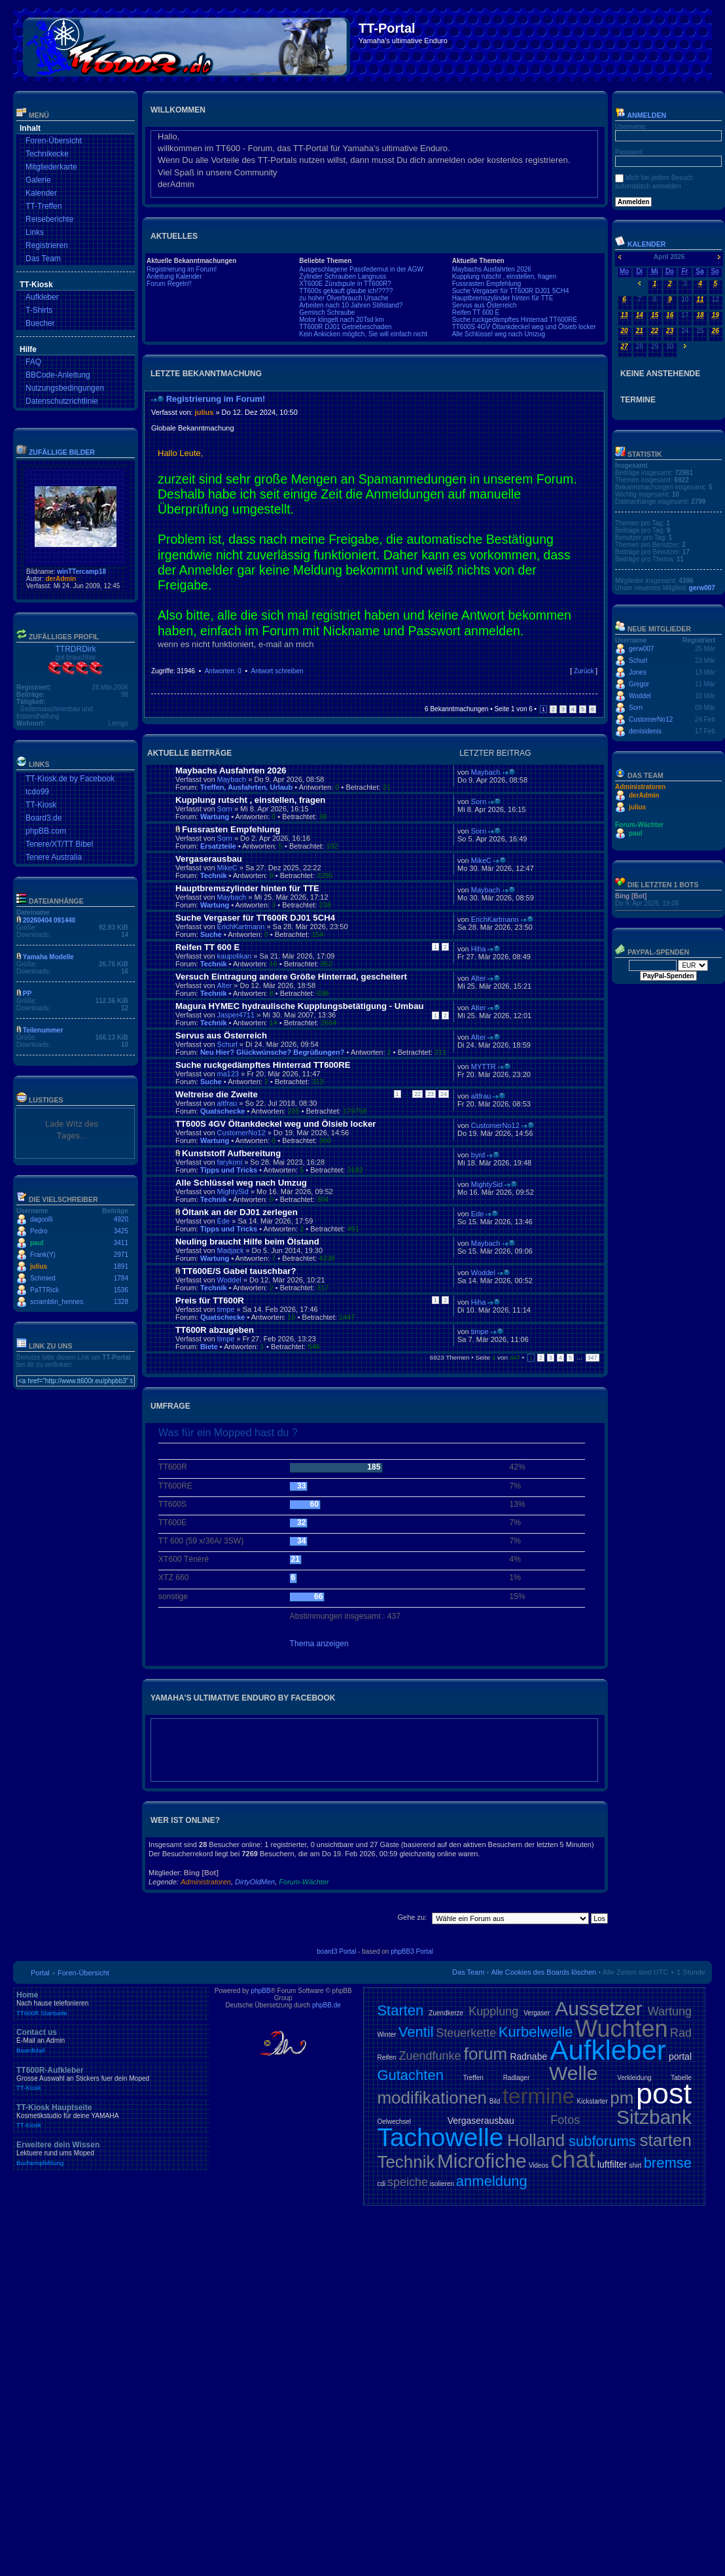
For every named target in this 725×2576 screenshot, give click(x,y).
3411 (121, 1242)
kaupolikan (234, 956)
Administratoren (206, 1882)
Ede (223, 1221)
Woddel (229, 1280)
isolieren (442, 2183)
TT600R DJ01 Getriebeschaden (345, 326)
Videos (538, 2165)
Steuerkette (466, 2032)
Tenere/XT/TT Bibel (59, 844)
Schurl (227, 1044)
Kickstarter (591, 2101)
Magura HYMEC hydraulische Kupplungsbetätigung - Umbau (299, 1006)
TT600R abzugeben (214, 1330)
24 (443, 1094)
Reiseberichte (49, 219)
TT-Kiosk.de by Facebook (70, 778)
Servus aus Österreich (484, 305)
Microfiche (482, 2161)
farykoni (230, 1162)
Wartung (214, 816)
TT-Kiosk (41, 804)
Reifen (386, 2057)
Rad (681, 2032)
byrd (478, 1155)
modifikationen (432, 2098)
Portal (40, 1973)
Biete (209, 1346)
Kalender (41, 193)
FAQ (33, 361)
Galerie (38, 180)
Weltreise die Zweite (216, 1094)
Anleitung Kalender (174, 276)
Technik (213, 875)
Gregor (639, 684)
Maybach (232, 779)
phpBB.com (46, 831)
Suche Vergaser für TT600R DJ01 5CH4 (510, 290)
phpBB (260, 1990)
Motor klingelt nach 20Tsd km (341, 319)
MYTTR (483, 1066)
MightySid (233, 1191)
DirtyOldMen (255, 1882)
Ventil (416, 2032)
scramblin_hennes (56, 1301)
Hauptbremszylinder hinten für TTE (503, 298)
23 (430, 1094)
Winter (386, 2034)
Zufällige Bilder (62, 452)
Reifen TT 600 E (475, 312)
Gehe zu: (412, 1917)
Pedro (39, 1231)
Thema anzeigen (319, 1643)
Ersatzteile (218, 846)
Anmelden (640, 115)
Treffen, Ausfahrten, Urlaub (246, 787)
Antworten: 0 (223, 671)
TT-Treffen (44, 206)
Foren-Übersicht (54, 140)
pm (621, 2098)
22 (417, 1094)
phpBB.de (326, 2005)
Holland (536, 2140)
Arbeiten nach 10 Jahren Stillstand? (350, 305)
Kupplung (493, 2011)
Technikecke (47, 153)
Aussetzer (598, 2008)
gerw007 (702, 587)
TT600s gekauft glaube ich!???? (346, 290)
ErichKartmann (241, 926)
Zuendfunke (429, 2055)
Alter (224, 985)
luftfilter (612, 2164)
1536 (121, 1290)
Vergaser (536, 2013)
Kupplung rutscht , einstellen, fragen (504, 276)
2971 (121, 1254)
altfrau (227, 1103)
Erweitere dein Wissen (111, 2153)
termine (539, 2096)
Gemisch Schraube (327, 312)
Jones (637, 672)
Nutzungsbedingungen (65, 388)
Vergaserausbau (208, 859)
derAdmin (60, 578)
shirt (635, 2165)
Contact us (111, 2041)
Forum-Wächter (303, 1882)
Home (111, 2003)
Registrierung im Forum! (182, 269)
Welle (573, 2073)
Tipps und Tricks (228, 1170)
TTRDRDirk (76, 649)
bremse (668, 2163)
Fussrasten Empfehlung (487, 283)
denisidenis (645, 731)
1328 (121, 1301)
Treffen (473, 2077)
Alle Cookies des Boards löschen (543, 1972)
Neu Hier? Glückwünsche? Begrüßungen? (272, 1052)
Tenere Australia (54, 857)
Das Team (43, 258)
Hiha (478, 949)
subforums (602, 2141)
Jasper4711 (236, 1015)
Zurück (584, 671)
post (664, 2093)
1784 (121, 1278)
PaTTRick (44, 1290)
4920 (121, 1219)
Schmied (43, 1278)
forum (485, 2054)
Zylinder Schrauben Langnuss (342, 276)
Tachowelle (440, 2137)
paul (37, 1242)
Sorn (224, 809)
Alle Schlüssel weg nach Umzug (498, 334)
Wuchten (621, 2028)
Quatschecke (222, 1111)
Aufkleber (42, 297)
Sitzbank (654, 2117)
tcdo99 (37, 791)
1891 (121, 1266)
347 (592, 1357)
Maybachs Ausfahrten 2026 (491, 269)
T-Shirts (39, 310)
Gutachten (410, 2075)
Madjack (230, 1250)
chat (573, 2159)
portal (680, 2056)
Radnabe (528, 2056)
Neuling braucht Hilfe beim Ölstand (247, 1241)
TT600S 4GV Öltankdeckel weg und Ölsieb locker (524, 326)
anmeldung (491, 2181)
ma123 (228, 1074)
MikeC (227, 868)
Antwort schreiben (277, 671)
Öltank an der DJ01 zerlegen (240, 1212)
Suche (211, 934)
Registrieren (47, 245)
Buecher (40, 323)
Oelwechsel (394, 2121)
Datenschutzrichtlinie (62, 401)
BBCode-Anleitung (58, 374)
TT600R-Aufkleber (111, 2079)
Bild (495, 2101)
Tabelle (681, 2077)
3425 (121, 1231)
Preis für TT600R (209, 1300)
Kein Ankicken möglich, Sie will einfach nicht (363, 334)
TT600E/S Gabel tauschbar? (239, 1271)
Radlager (516, 2077)
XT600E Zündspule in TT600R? (345, 283)
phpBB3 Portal (412, 1951)
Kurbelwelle (536, 2032)
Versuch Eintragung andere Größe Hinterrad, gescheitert (291, 976)
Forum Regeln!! (169, 283)
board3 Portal (336, 1951)
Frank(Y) (43, 1254)
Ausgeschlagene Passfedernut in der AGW (361, 269)
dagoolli (41, 1219)
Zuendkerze (446, 2013)
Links (35, 232)
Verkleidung (634, 2077)
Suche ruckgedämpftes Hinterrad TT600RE (515, 319)
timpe (226, 1309)
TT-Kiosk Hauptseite (111, 2116)
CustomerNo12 (241, 1133)
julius (38, 1266)
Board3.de (44, 817)
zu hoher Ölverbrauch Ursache (343, 298)
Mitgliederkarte (51, 166)
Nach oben (593, 683)
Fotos (565, 2119)
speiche (407, 2182)
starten (666, 2140)
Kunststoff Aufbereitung (231, 1153)
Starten (400, 2010)
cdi (381, 2183)
